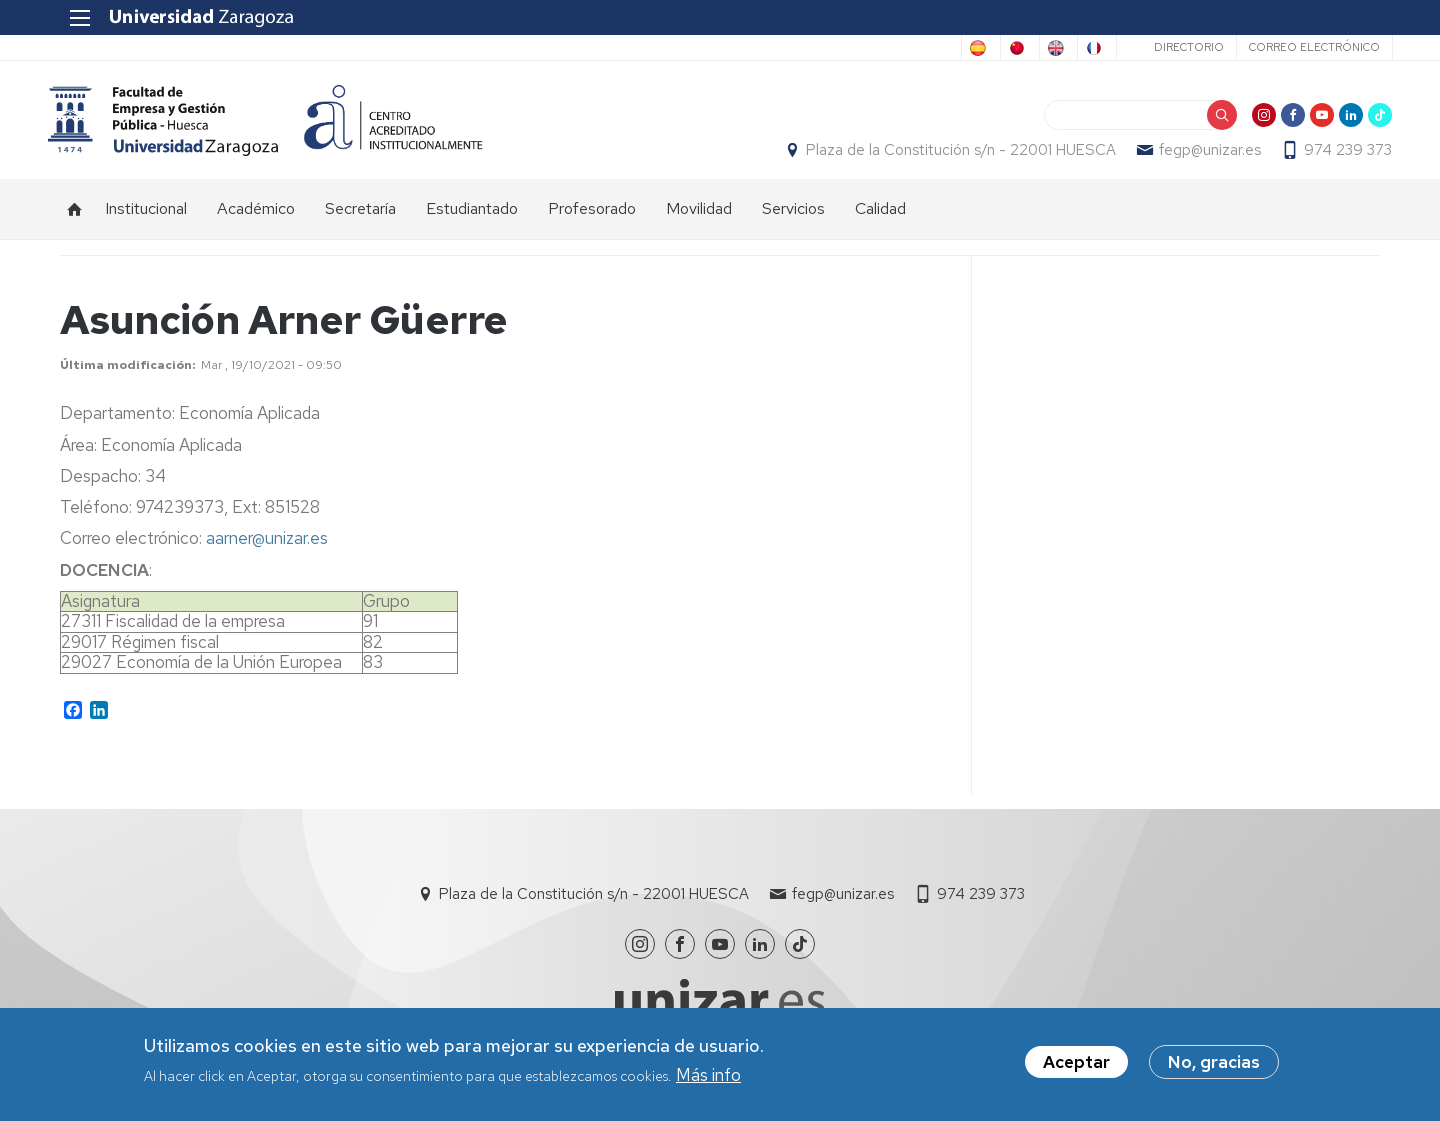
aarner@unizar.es (267, 549)
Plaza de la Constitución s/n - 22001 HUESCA (949, 156)
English (998, 48)
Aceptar (1076, 1062)
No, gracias (1214, 1062)
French (1076, 48)
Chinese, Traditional (883, 48)
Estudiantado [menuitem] (472, 220)
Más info (708, 1075)
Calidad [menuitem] (880, 220)
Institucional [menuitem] (146, 220)
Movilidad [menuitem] (699, 220)
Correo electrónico (1301, 47)
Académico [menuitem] (256, 220)
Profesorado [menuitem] (592, 220)
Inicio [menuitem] (75, 221)
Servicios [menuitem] (793, 220)
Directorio (1176, 47)
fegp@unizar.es (1198, 156)
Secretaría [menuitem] (360, 220)
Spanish (766, 48)
